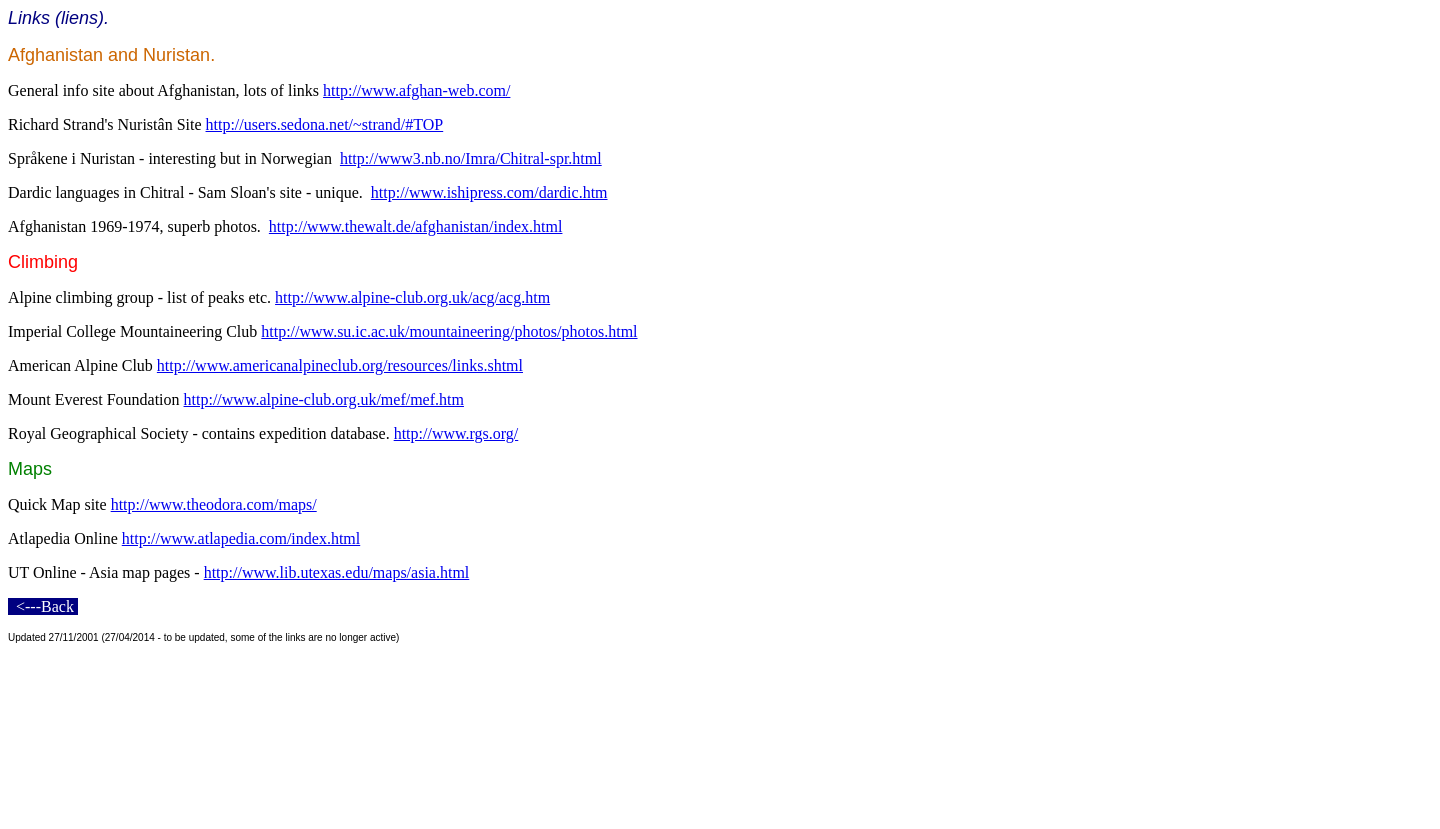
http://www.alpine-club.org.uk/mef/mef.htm (324, 399)
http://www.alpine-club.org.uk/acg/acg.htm (412, 297)
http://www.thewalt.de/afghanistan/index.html (416, 226)
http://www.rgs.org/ (456, 433)
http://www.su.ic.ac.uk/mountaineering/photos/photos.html (449, 331)
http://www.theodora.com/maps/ (214, 504)
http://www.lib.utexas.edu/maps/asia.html (337, 572)
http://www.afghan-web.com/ (416, 90)
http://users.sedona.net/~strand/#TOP (325, 124)
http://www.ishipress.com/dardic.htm (489, 192)
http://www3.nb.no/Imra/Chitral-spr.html (471, 158)
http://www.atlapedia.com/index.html (241, 538)
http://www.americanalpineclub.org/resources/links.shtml (340, 365)
